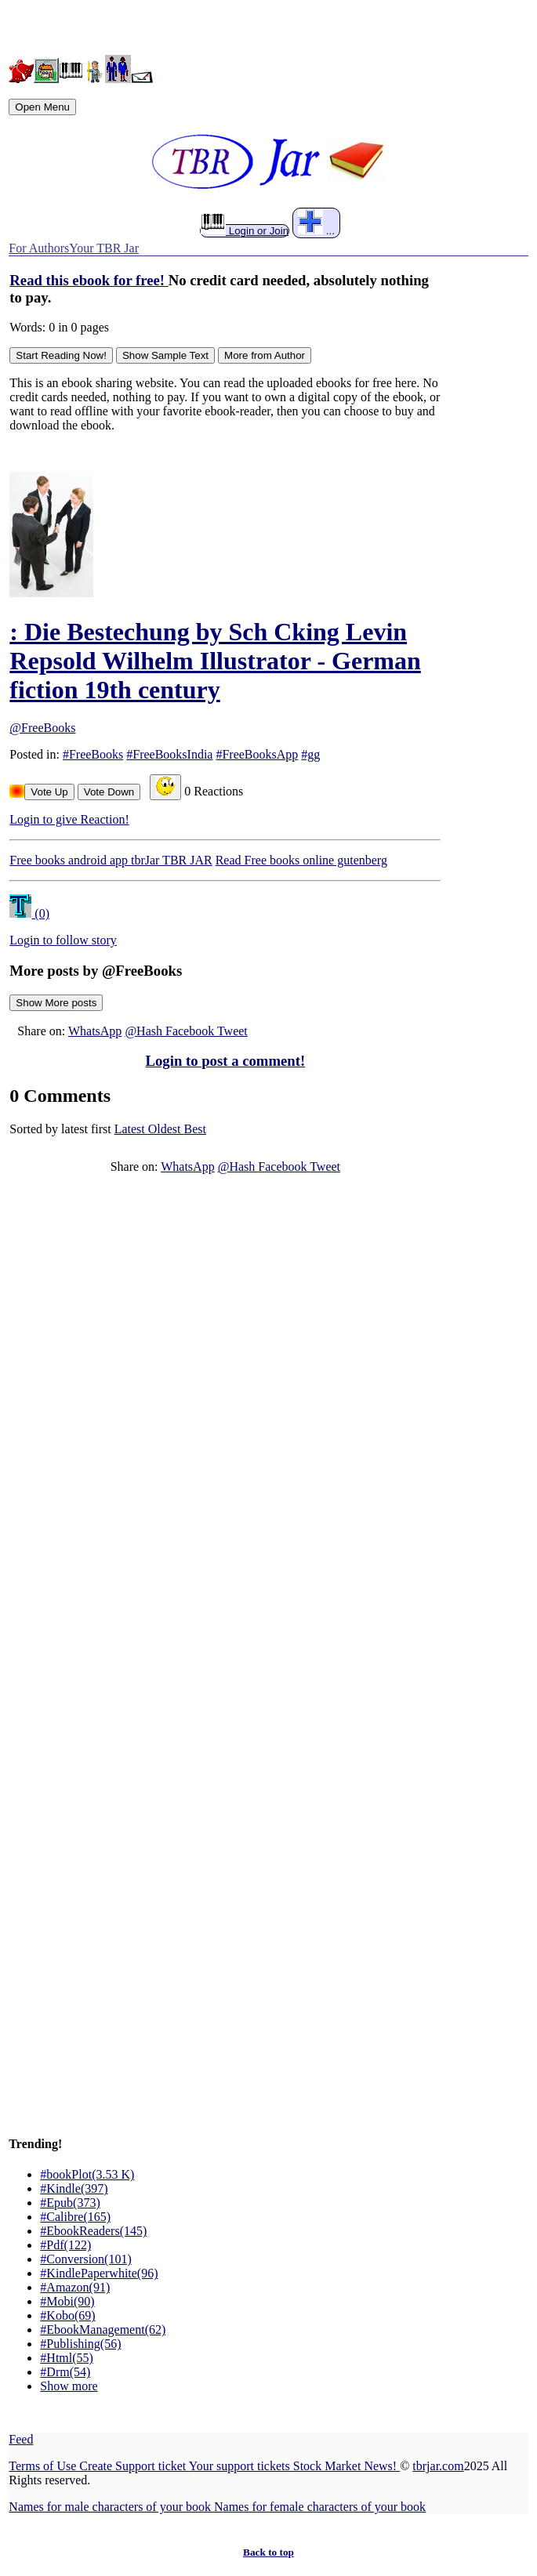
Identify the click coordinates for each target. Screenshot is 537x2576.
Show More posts (56, 1003)
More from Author (264, 355)
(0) (29, 913)
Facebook (191, 1031)
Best (195, 1129)
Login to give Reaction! (69, 819)
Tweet (232, 1031)
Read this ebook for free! (88, 280)
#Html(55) (66, 2357)
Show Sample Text (165, 355)
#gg (310, 754)
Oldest (166, 1129)
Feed (21, 2439)
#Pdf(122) (65, 2245)
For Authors (39, 248)
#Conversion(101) (85, 2259)
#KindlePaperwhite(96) (99, 2273)
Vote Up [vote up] (49, 792)
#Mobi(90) (67, 2301)
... (316, 223)
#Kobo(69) (67, 2315)
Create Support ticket (133, 2466)
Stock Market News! (346, 2466)
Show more (68, 2386)
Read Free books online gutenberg (301, 860)
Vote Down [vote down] (109, 792)
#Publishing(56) (80, 2343)
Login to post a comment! (226, 1061)
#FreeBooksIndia (169, 754)
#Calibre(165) (75, 2216)
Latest (131, 1129)
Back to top (268, 2552)
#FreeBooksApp (257, 754)
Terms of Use (44, 2466)
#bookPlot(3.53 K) (87, 2174)
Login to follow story (62, 940)
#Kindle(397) (73, 2188)
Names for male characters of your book (111, 2506)
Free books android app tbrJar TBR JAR (110, 860)
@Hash (145, 1031)
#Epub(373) (70, 2202)
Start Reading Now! (61, 355)
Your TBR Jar (104, 248)
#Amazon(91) (75, 2287)
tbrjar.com (437, 2466)
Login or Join (244, 230)
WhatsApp (95, 1031)
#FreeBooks (93, 754)
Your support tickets (241, 2466)
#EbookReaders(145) (93, 2230)
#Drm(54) (65, 2372)
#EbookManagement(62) (102, 2329)
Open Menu (42, 107)
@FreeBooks (42, 727)
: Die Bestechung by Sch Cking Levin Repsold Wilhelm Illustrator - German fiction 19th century (214, 661)
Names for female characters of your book (320, 2506)
